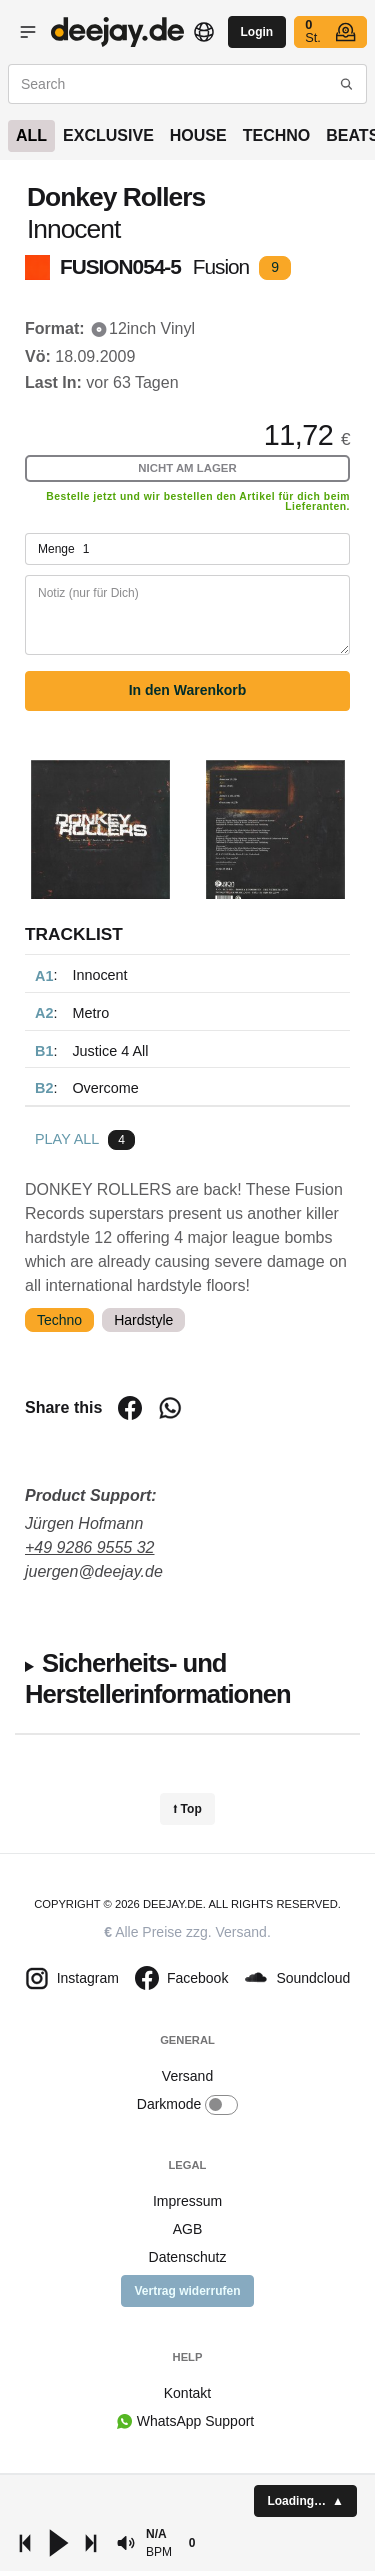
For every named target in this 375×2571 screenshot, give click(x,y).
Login (257, 32)
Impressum (187, 2201)
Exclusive (108, 135)
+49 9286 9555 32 (89, 1547)
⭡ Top (187, 1809)
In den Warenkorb (188, 690)
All (31, 135)
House (198, 135)
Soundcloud (297, 1978)
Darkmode (187, 2105)
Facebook (181, 1978)
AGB (188, 2229)
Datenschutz (188, 2257)
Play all (67, 1139)
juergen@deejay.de (94, 1571)
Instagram (72, 1978)
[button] (126, 2543)
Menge (187, 549)
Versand (241, 1932)
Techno (277, 135)
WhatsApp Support (195, 2421)
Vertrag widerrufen (187, 2291)
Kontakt (187, 2393)
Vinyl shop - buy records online (118, 32)
